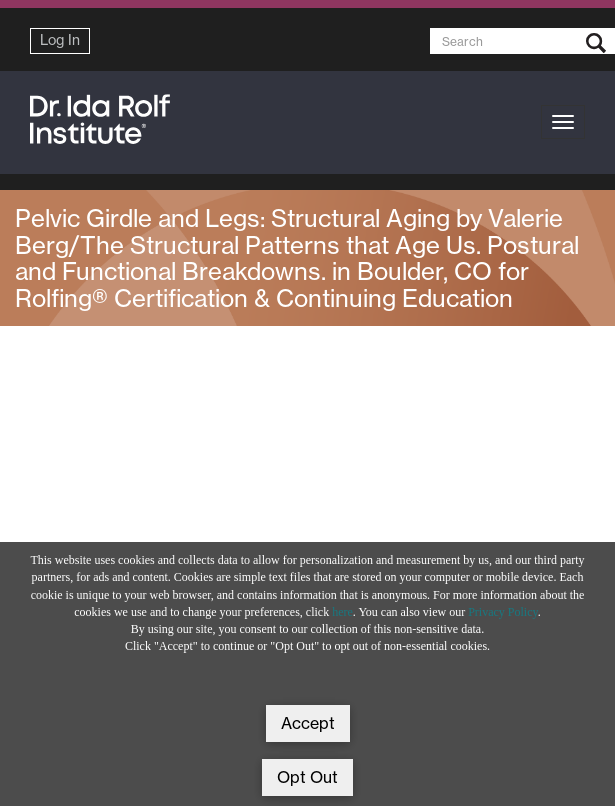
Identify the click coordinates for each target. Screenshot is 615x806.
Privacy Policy (503, 612)
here (342, 612)
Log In (60, 40)
